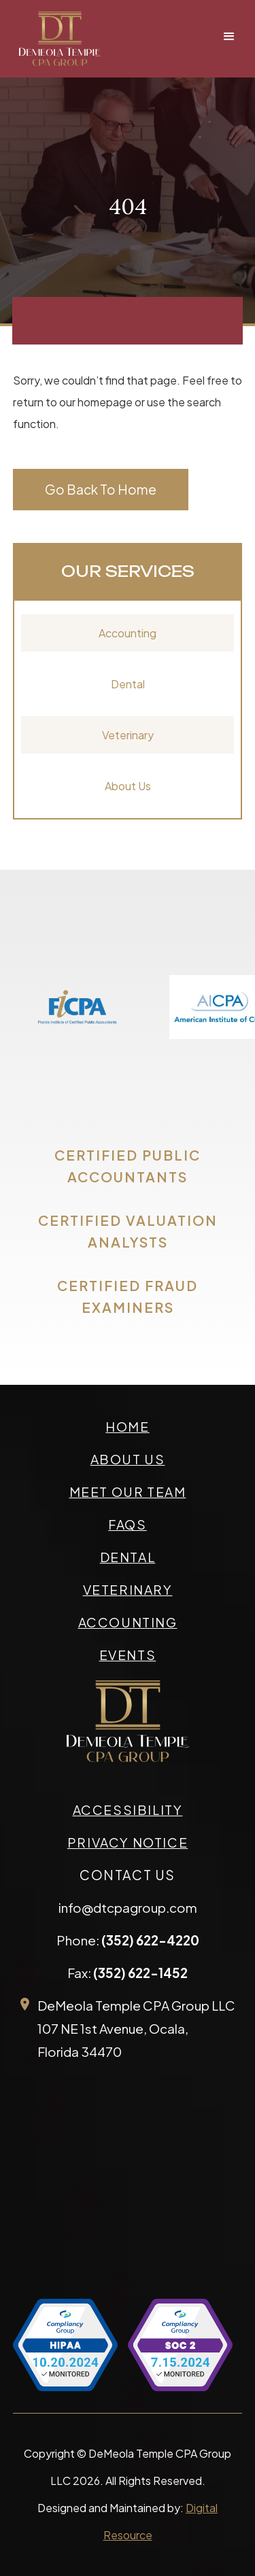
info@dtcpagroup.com (127, 1907)
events (127, 1654)
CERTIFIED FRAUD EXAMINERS (127, 1296)
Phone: (127, 1940)
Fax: (127, 1972)
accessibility (128, 1809)
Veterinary (128, 735)
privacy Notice (127, 1842)
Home (127, 1426)
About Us (128, 786)
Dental (128, 684)
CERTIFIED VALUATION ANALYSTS (128, 1231)
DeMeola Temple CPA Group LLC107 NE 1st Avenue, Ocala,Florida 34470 (136, 2028)
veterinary (128, 1589)
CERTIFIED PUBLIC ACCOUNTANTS (127, 1165)
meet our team (127, 1491)
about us (127, 1459)
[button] (229, 36)
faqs (127, 1524)
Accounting (127, 633)
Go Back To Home (100, 489)
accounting (127, 1622)
